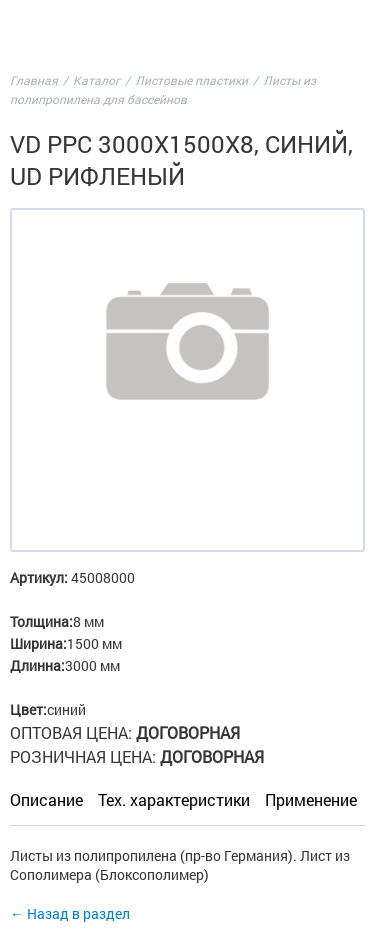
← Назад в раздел (70, 913)
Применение (311, 799)
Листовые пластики (191, 80)
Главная (34, 80)
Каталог (96, 80)
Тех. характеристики (174, 799)
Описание (46, 799)
